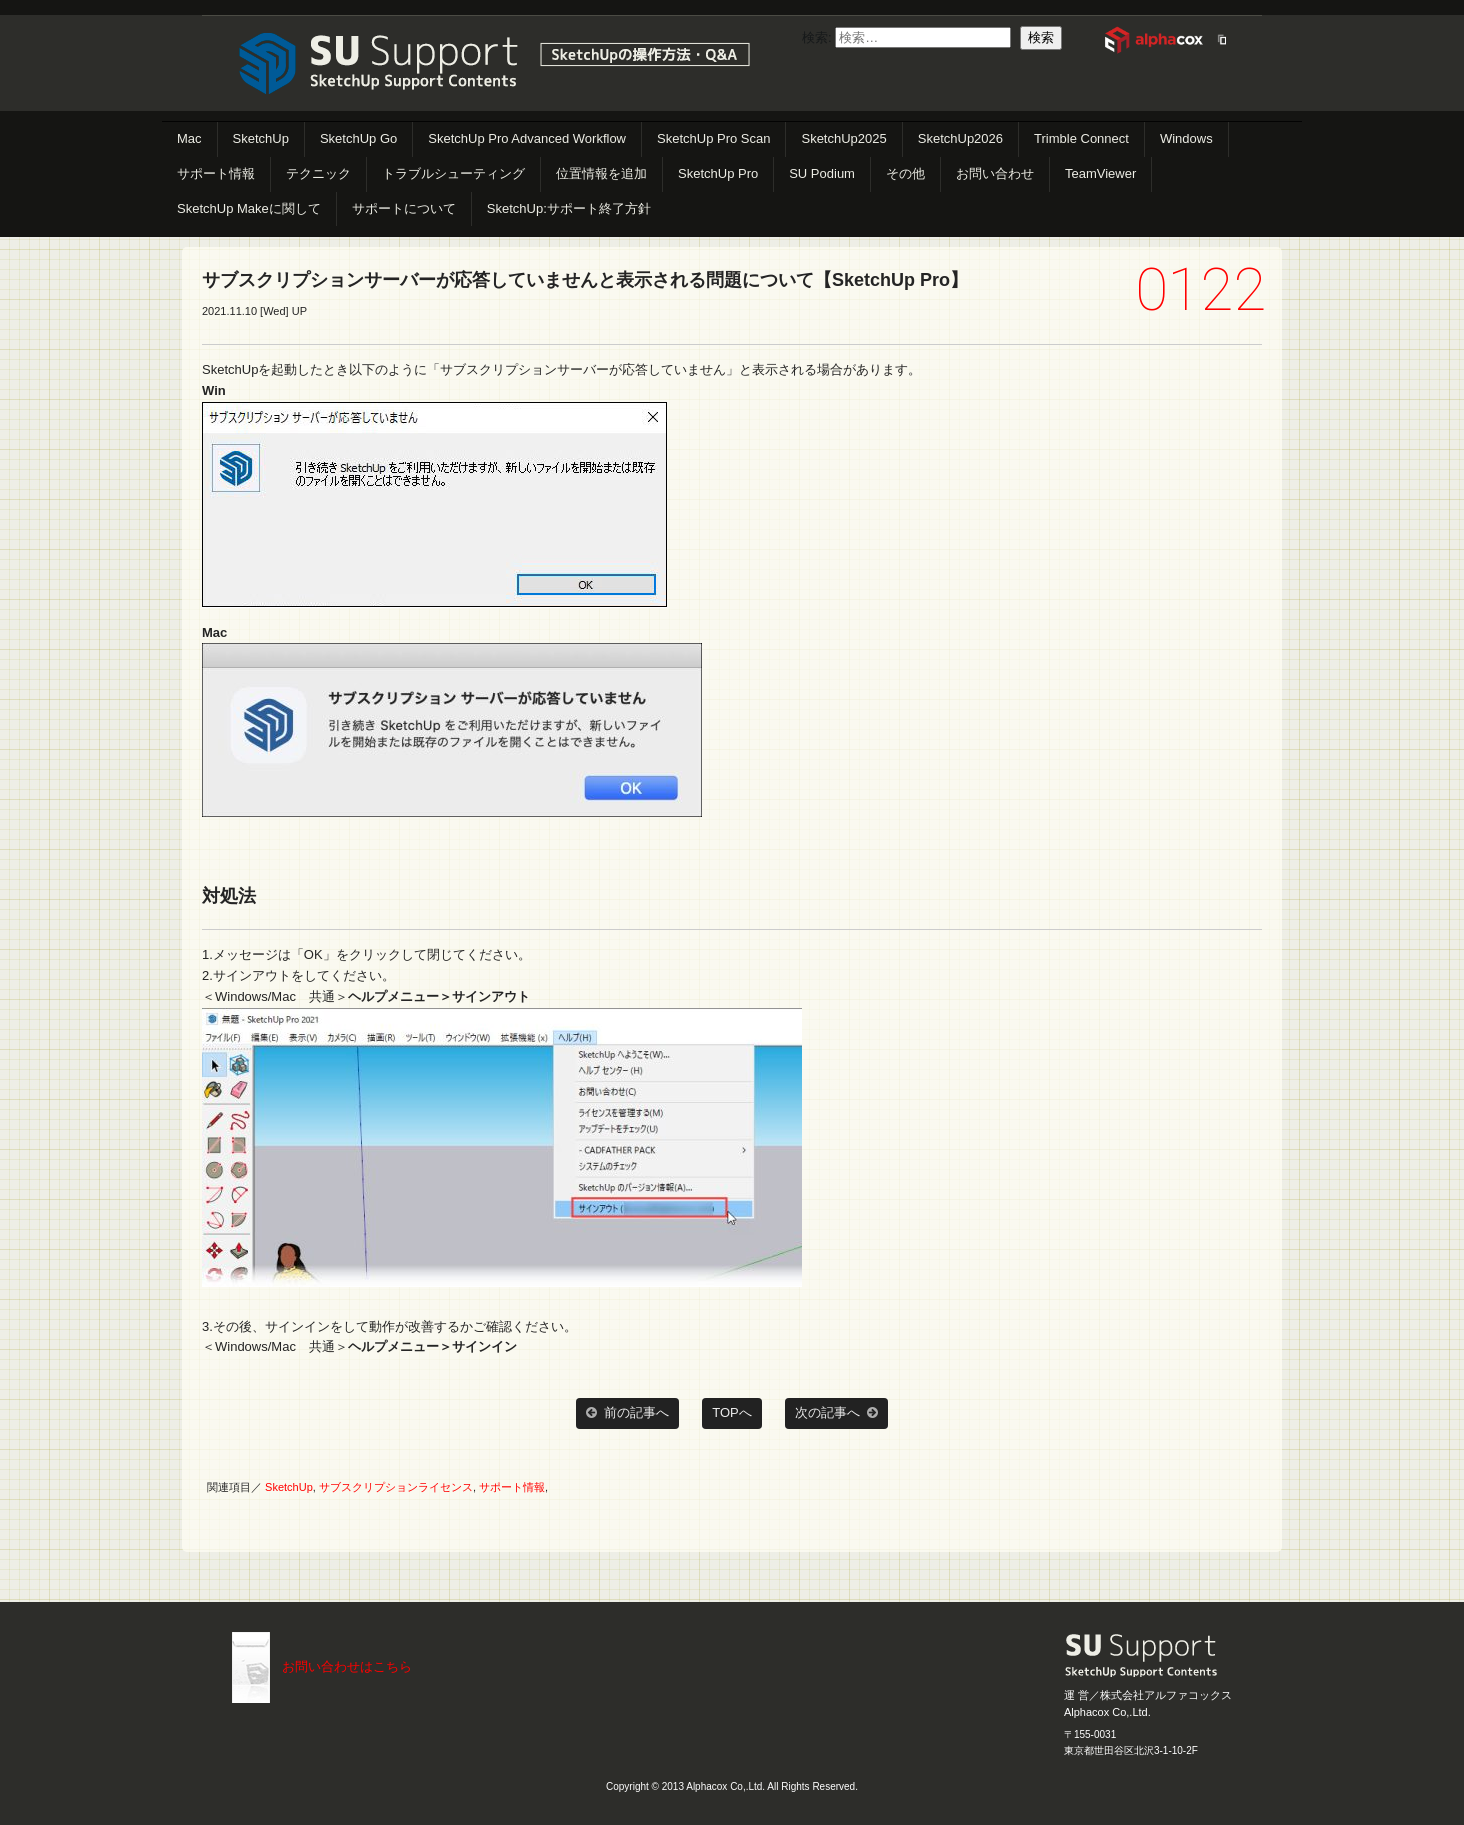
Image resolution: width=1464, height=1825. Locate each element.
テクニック (318, 173)
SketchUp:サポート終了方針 (569, 208)
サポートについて (404, 208)
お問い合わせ (995, 173)
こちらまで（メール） (251, 1667)
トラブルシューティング (453, 173)
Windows (1186, 138)
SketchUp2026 (960, 138)
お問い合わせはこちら (347, 1666)
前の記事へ (627, 1413)
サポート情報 (216, 173)
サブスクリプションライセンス (396, 1487)
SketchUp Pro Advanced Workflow (527, 138)
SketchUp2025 (843, 138)
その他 (905, 173)
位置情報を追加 (601, 173)
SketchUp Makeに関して (249, 208)
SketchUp (261, 138)
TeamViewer (1100, 173)
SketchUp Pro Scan (713, 138)
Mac (189, 138)
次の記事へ (836, 1413)
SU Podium (822, 173)
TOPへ (732, 1412)
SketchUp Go (358, 138)
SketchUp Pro (718, 173)
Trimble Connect (1081, 138)
